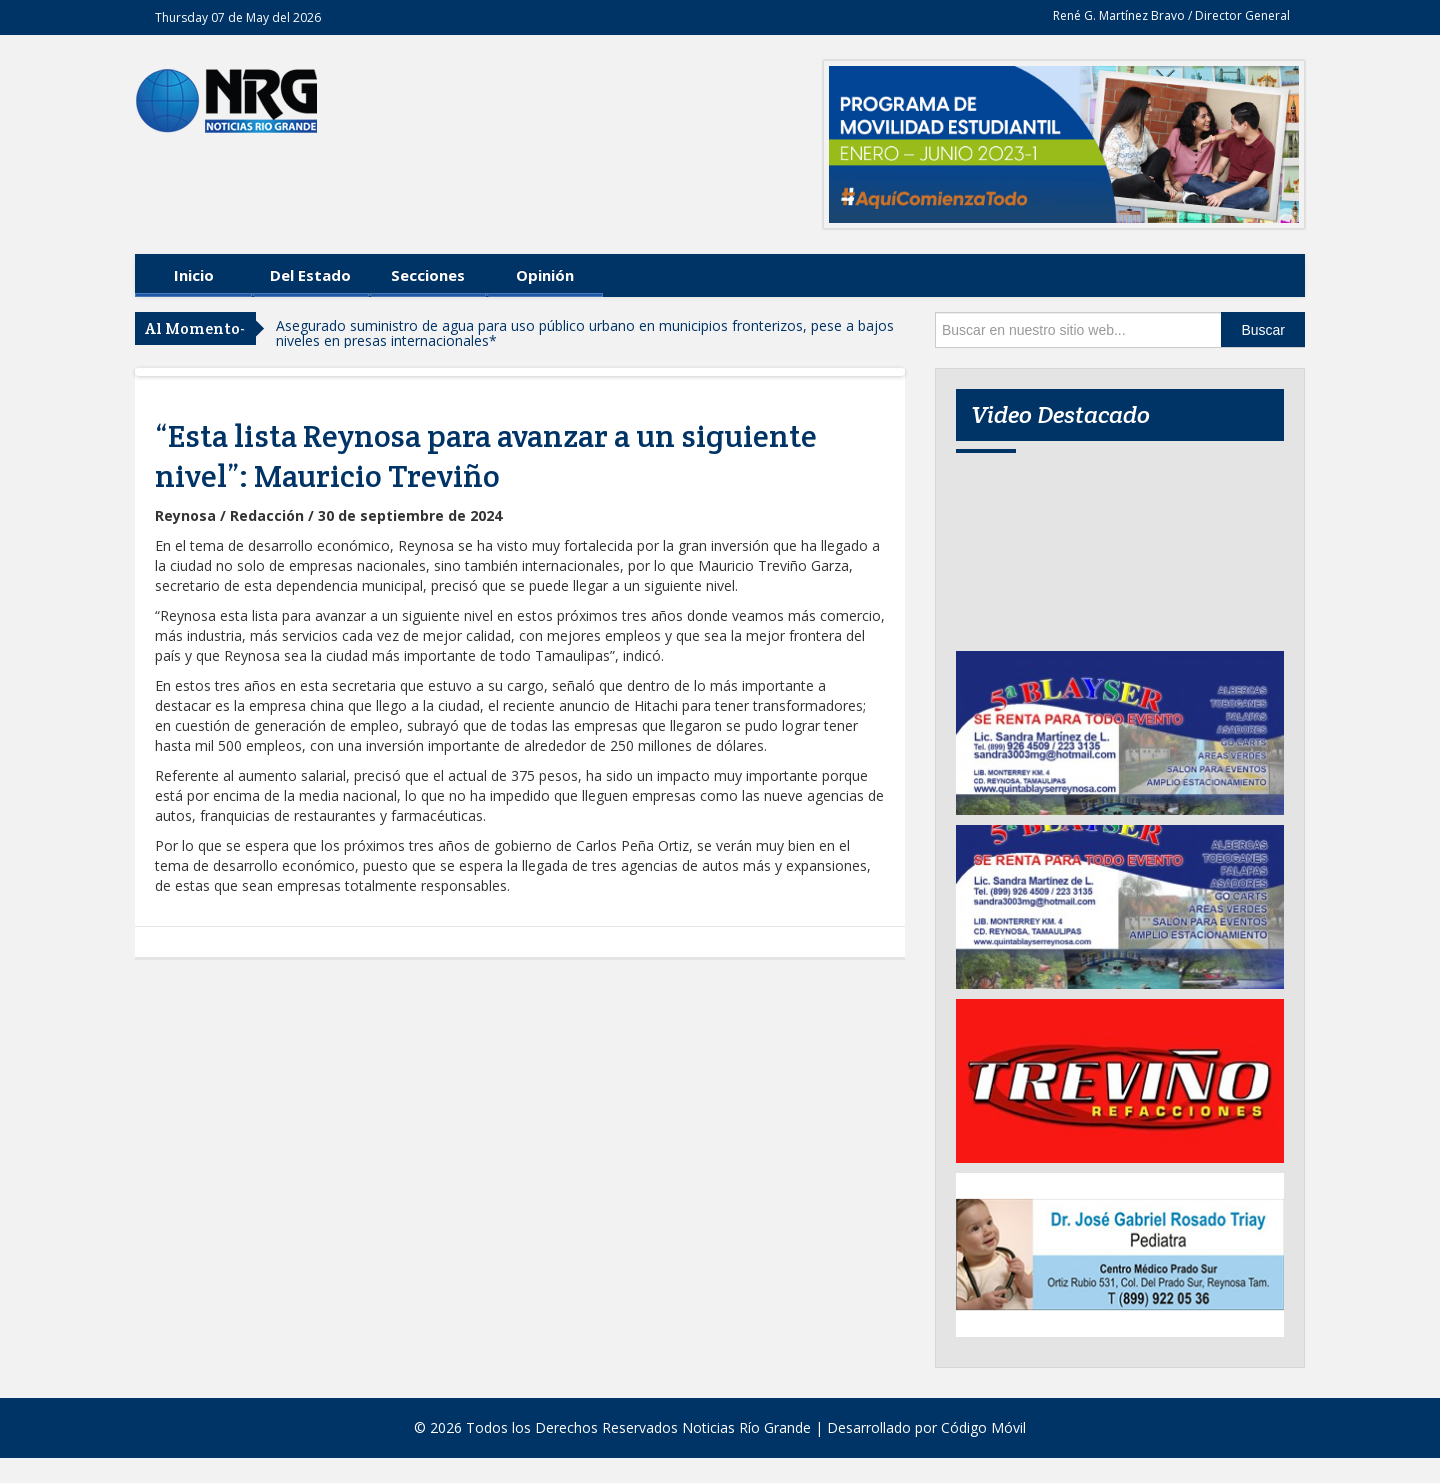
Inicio (194, 275)
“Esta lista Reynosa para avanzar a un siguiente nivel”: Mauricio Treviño (486, 456)
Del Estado (310, 275)
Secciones (428, 275)
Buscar (1263, 330)
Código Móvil (983, 1427)
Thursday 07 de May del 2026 (238, 17)
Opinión (545, 275)
